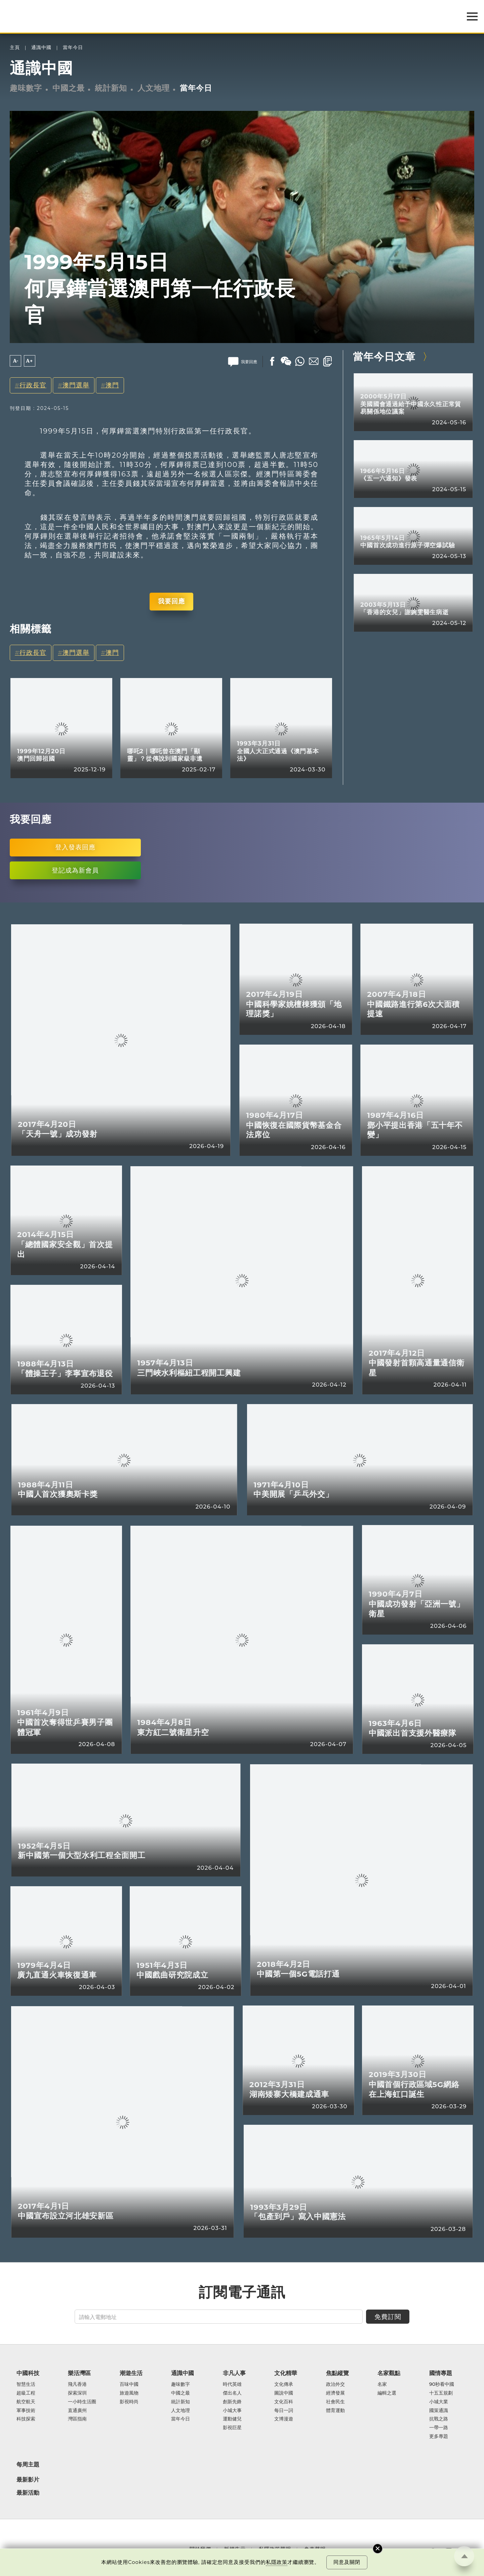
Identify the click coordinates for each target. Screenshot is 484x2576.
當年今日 (73, 47)
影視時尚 (129, 2402)
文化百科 (283, 2402)
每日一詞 (283, 2410)
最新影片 (27, 2480)
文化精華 (285, 2373)
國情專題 (440, 2373)
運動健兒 (232, 2419)
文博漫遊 (283, 2419)
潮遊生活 (131, 2373)
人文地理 (153, 88)
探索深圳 (77, 2393)
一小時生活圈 (82, 2402)
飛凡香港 (77, 2384)
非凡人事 (234, 2373)
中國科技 (27, 2373)
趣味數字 (26, 88)
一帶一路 (438, 2428)
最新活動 (27, 2493)
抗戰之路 (438, 2419)
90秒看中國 (441, 2384)
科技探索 (25, 2419)
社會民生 (335, 2402)
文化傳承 (283, 2384)
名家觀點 (388, 2373)
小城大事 (232, 2410)
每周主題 (27, 2464)
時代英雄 (232, 2384)
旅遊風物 (129, 2393)
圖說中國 (283, 2393)
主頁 (15, 47)
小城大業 (438, 2402)
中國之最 (68, 88)
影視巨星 (232, 2428)
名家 (382, 2384)
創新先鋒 (232, 2402)
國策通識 (438, 2410)
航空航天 (25, 2402)
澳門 (112, 385)
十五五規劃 (441, 2393)
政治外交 (335, 2384)
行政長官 (32, 385)
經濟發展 (335, 2393)
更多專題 (438, 2436)
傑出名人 (232, 2393)
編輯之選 (386, 2393)
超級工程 (25, 2393)
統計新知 (111, 88)
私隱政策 (276, 2562)
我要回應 (171, 601)
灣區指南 (77, 2419)
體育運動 (335, 2410)
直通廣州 (77, 2410)
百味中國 (129, 2384)
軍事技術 (25, 2410)
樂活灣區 (79, 2373)
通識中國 (41, 47)
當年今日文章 (384, 356)
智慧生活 (25, 2384)
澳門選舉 (76, 385)
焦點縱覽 (337, 2373)
